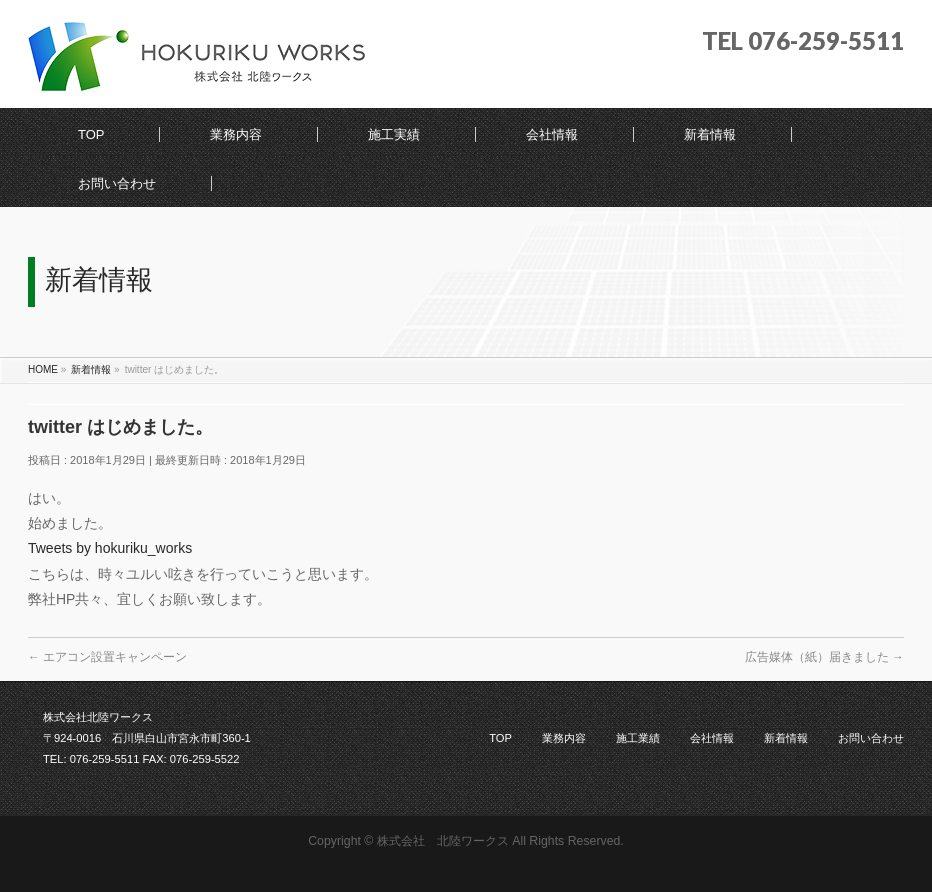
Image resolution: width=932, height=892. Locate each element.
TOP (500, 738)
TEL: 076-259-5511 (91, 759)
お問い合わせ (871, 738)
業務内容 (564, 738)
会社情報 (712, 738)
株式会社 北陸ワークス (443, 841)
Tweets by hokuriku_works (110, 548)
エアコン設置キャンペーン (107, 657)
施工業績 (638, 738)
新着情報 (786, 738)
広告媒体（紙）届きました (824, 657)
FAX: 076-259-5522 (190, 759)
